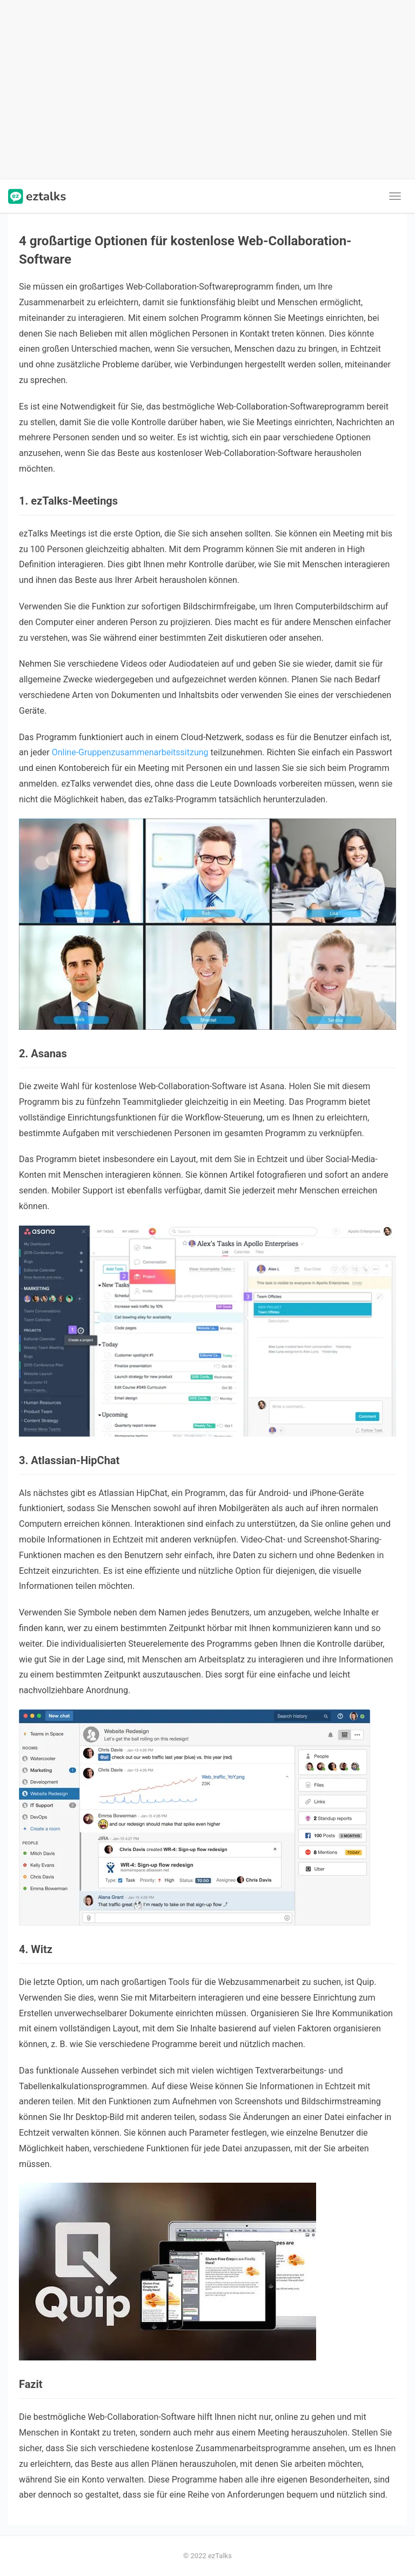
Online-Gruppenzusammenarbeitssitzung (130, 752)
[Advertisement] (207, 89)
